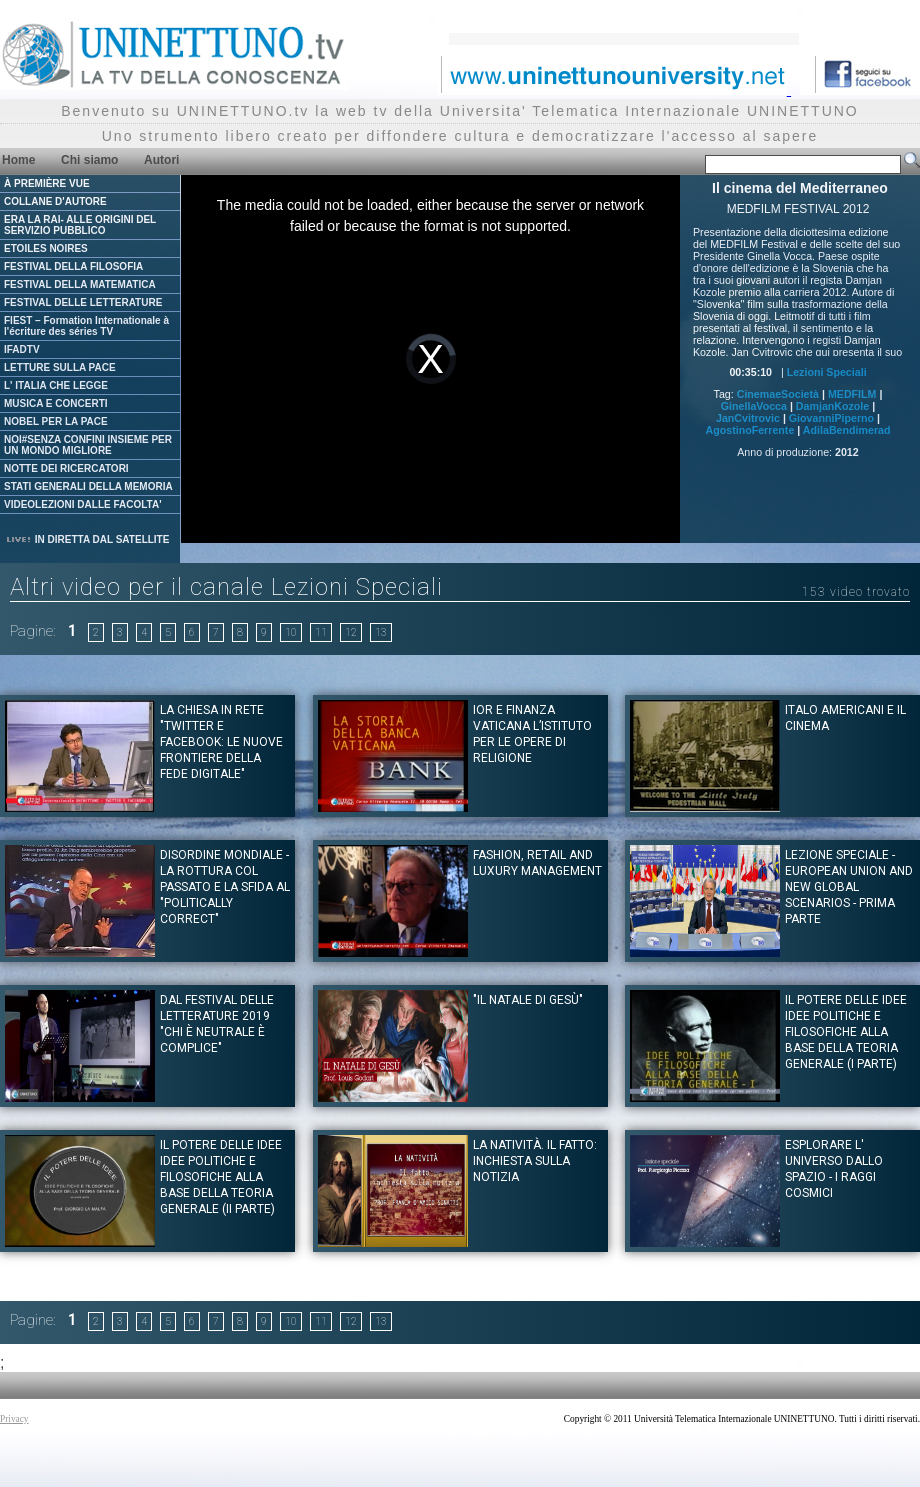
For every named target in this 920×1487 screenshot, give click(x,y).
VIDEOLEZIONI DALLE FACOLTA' (83, 504)
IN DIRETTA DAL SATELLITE (87, 539)
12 (351, 632)
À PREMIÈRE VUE (47, 183)
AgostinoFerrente (750, 430)
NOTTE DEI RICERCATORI (66, 468)
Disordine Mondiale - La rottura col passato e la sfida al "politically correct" (225, 887)
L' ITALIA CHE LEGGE (56, 385)
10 (291, 632)
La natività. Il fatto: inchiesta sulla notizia (535, 1161)
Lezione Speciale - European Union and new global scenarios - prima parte (849, 887)
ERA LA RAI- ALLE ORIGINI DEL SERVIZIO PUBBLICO (80, 225)
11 (321, 632)
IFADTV (22, 349)
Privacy (14, 1419)
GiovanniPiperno (831, 418)
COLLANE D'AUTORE (55, 201)
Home (18, 160)
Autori (161, 160)
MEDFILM (852, 394)
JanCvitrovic (748, 418)
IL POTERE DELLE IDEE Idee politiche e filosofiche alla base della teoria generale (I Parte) (846, 1032)
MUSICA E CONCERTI (56, 403)
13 (381, 632)
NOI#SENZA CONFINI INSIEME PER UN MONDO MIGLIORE (88, 445)
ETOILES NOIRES (46, 248)
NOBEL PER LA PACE (56, 421)
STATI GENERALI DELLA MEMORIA (88, 486)
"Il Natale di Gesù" (528, 1000)
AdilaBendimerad (847, 430)
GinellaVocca (754, 406)
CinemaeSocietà (778, 394)
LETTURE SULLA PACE (60, 367)
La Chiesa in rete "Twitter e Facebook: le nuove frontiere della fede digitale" (221, 742)
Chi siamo (89, 160)
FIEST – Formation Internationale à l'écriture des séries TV (86, 326)
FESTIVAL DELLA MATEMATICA (80, 284)
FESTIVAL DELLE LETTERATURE (83, 302)
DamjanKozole (832, 406)
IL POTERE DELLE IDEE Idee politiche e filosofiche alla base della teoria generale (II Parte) (221, 1177)
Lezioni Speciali (827, 372)
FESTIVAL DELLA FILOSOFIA (73, 266)
